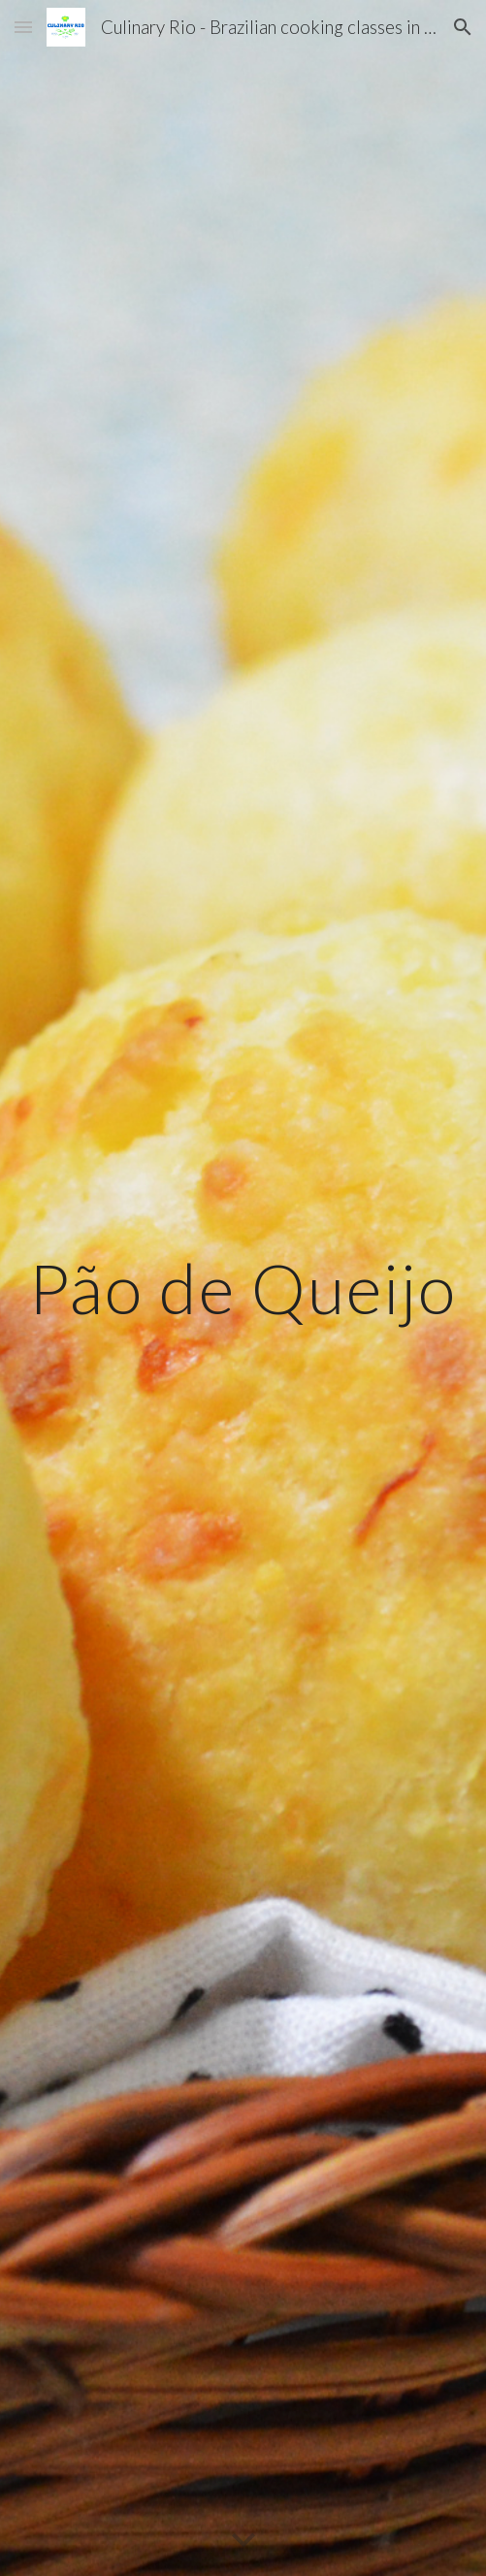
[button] (23, 26)
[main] (242, 1288)
